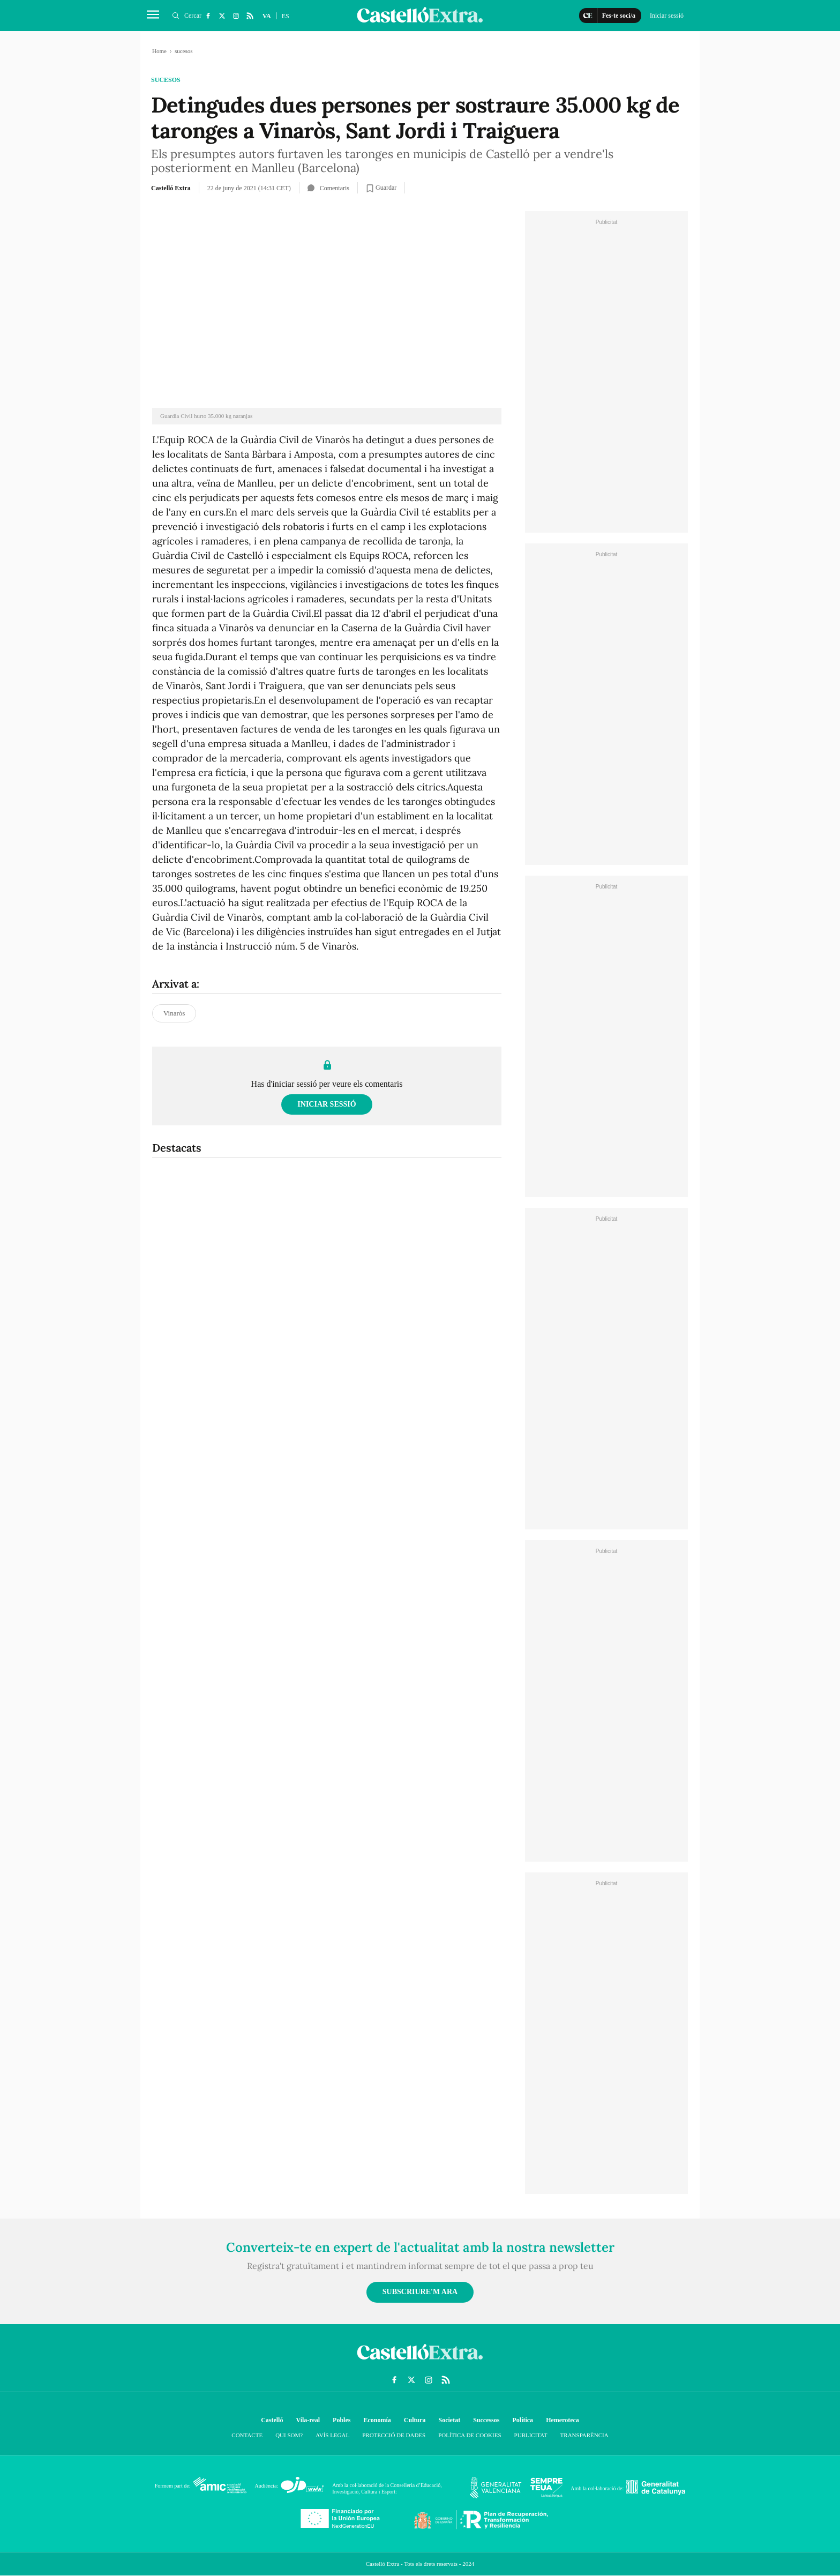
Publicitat (531, 2435)
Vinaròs (174, 1013)
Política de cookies (469, 2435)
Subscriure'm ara (420, 2292)
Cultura (415, 2420)
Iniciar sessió (326, 1104)
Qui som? (289, 2435)
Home (159, 51)
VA (266, 16)
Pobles (341, 2420)
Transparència (584, 2435)
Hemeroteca (562, 2420)
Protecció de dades (393, 2435)
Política (522, 2420)
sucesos (166, 80)
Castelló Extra (171, 188)
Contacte (246, 2435)
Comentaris (328, 188)
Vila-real (308, 2420)
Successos (486, 2420)
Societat (449, 2420)
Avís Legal (332, 2435)
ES (285, 16)
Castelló (272, 2420)
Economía (377, 2420)
